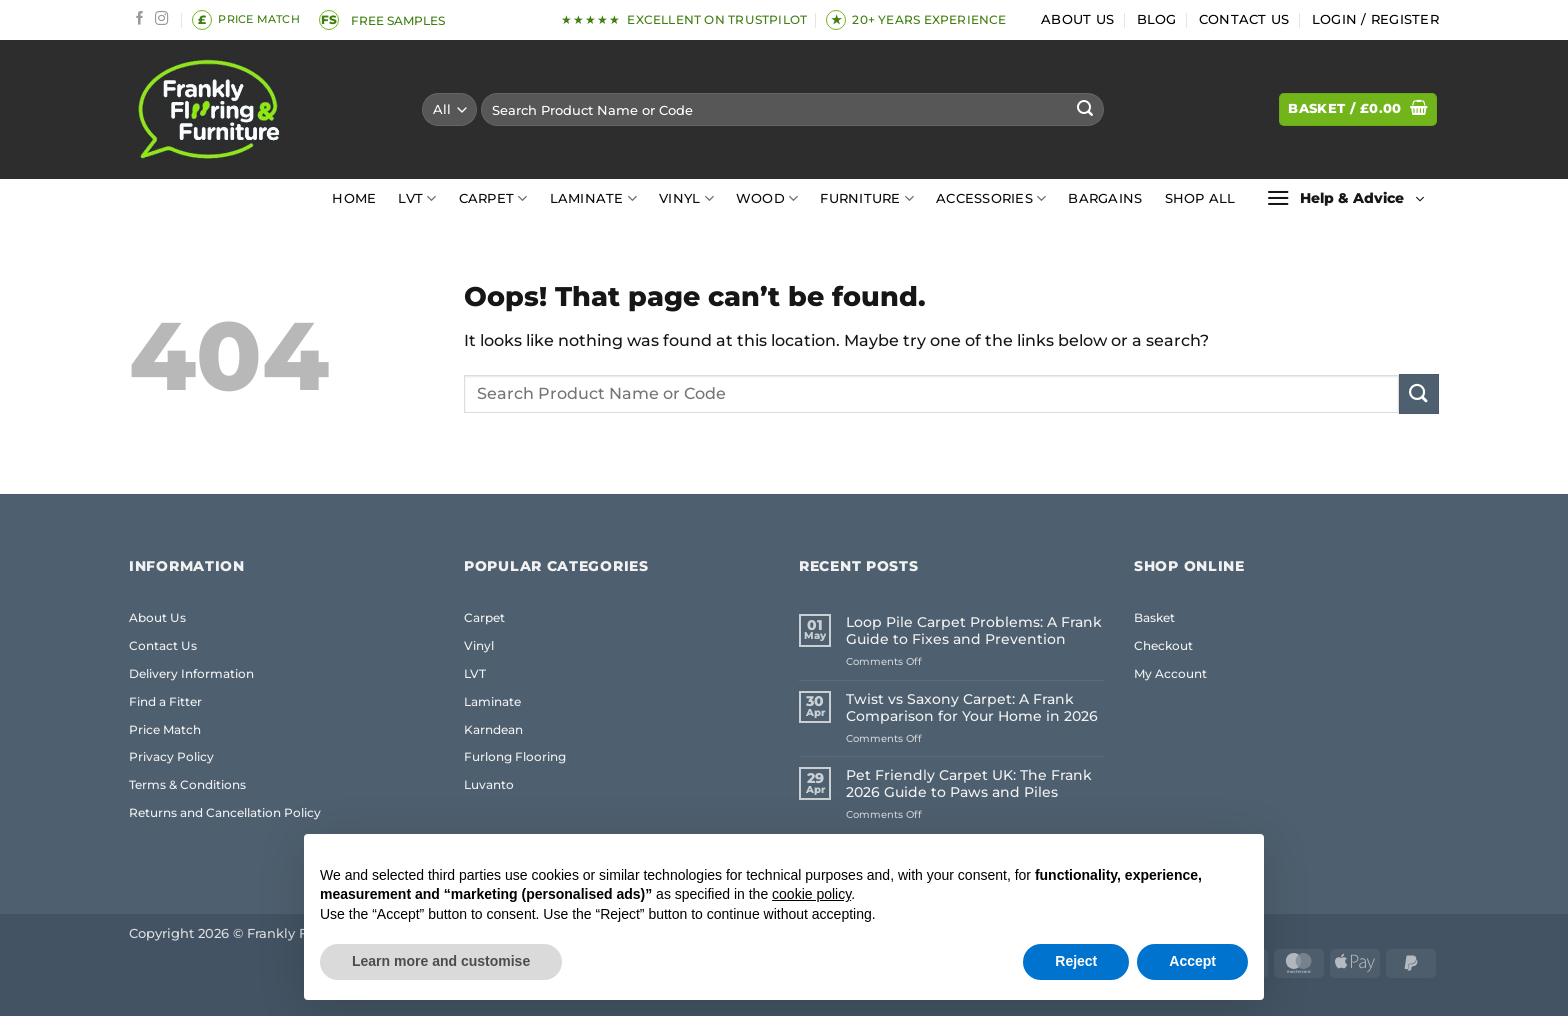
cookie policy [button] (811, 894)
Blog (1157, 19)
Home (354, 198)
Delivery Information (191, 673)
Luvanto (489, 784)
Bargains (1105, 198)
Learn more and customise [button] (441, 961)
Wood (767, 198)
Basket (1154, 617)
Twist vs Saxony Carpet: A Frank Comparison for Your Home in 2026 (972, 708)
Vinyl (686, 198)
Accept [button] (1192, 961)
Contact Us (1244, 19)
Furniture (867, 198)
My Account (1170, 673)
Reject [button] (1076, 961)
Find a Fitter (165, 701)
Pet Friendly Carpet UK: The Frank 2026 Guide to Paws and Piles (969, 784)
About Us (1077, 19)
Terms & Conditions (187, 784)
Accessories (991, 198)
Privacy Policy (171, 756)
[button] (1375, 20)
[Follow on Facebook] (140, 19)
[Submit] (1085, 110)
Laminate (594, 198)
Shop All (1200, 198)
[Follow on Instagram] (162, 19)
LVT (417, 198)
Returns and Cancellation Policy (225, 812)
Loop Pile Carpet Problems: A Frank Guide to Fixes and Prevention (974, 631)
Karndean (493, 729)
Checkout (1163, 645)
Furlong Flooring (515, 756)
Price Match (165, 729)
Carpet (493, 198)
